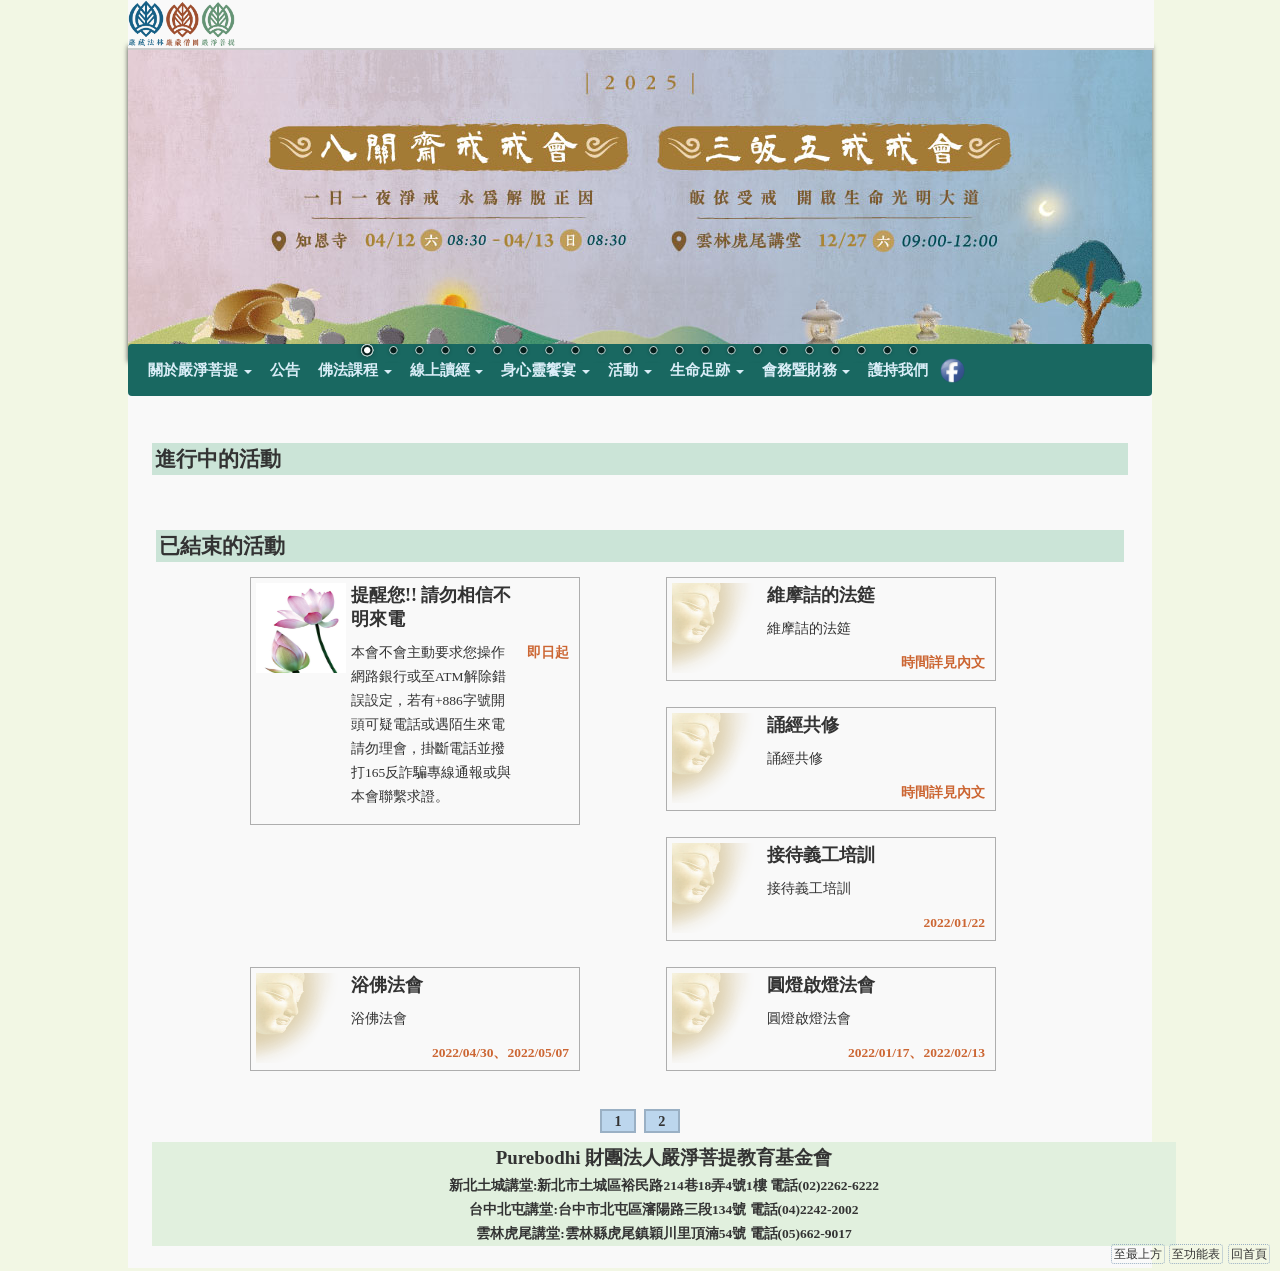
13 (679, 352)
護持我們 (898, 370)
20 (861, 352)
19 (835, 352)
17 (783, 352)
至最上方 (1138, 1254)
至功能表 (1196, 1254)
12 (653, 352)
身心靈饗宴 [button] (545, 370)
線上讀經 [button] (447, 370)
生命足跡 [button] (707, 370)
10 (601, 352)
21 (887, 352)
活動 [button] (630, 370)
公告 (285, 370)
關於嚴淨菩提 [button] (200, 370)
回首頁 (1249, 1254)
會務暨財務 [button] (806, 370)
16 (757, 352)
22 (913, 352)
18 (809, 352)
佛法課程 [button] (355, 370)
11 (627, 352)
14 (705, 352)
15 (731, 352)
